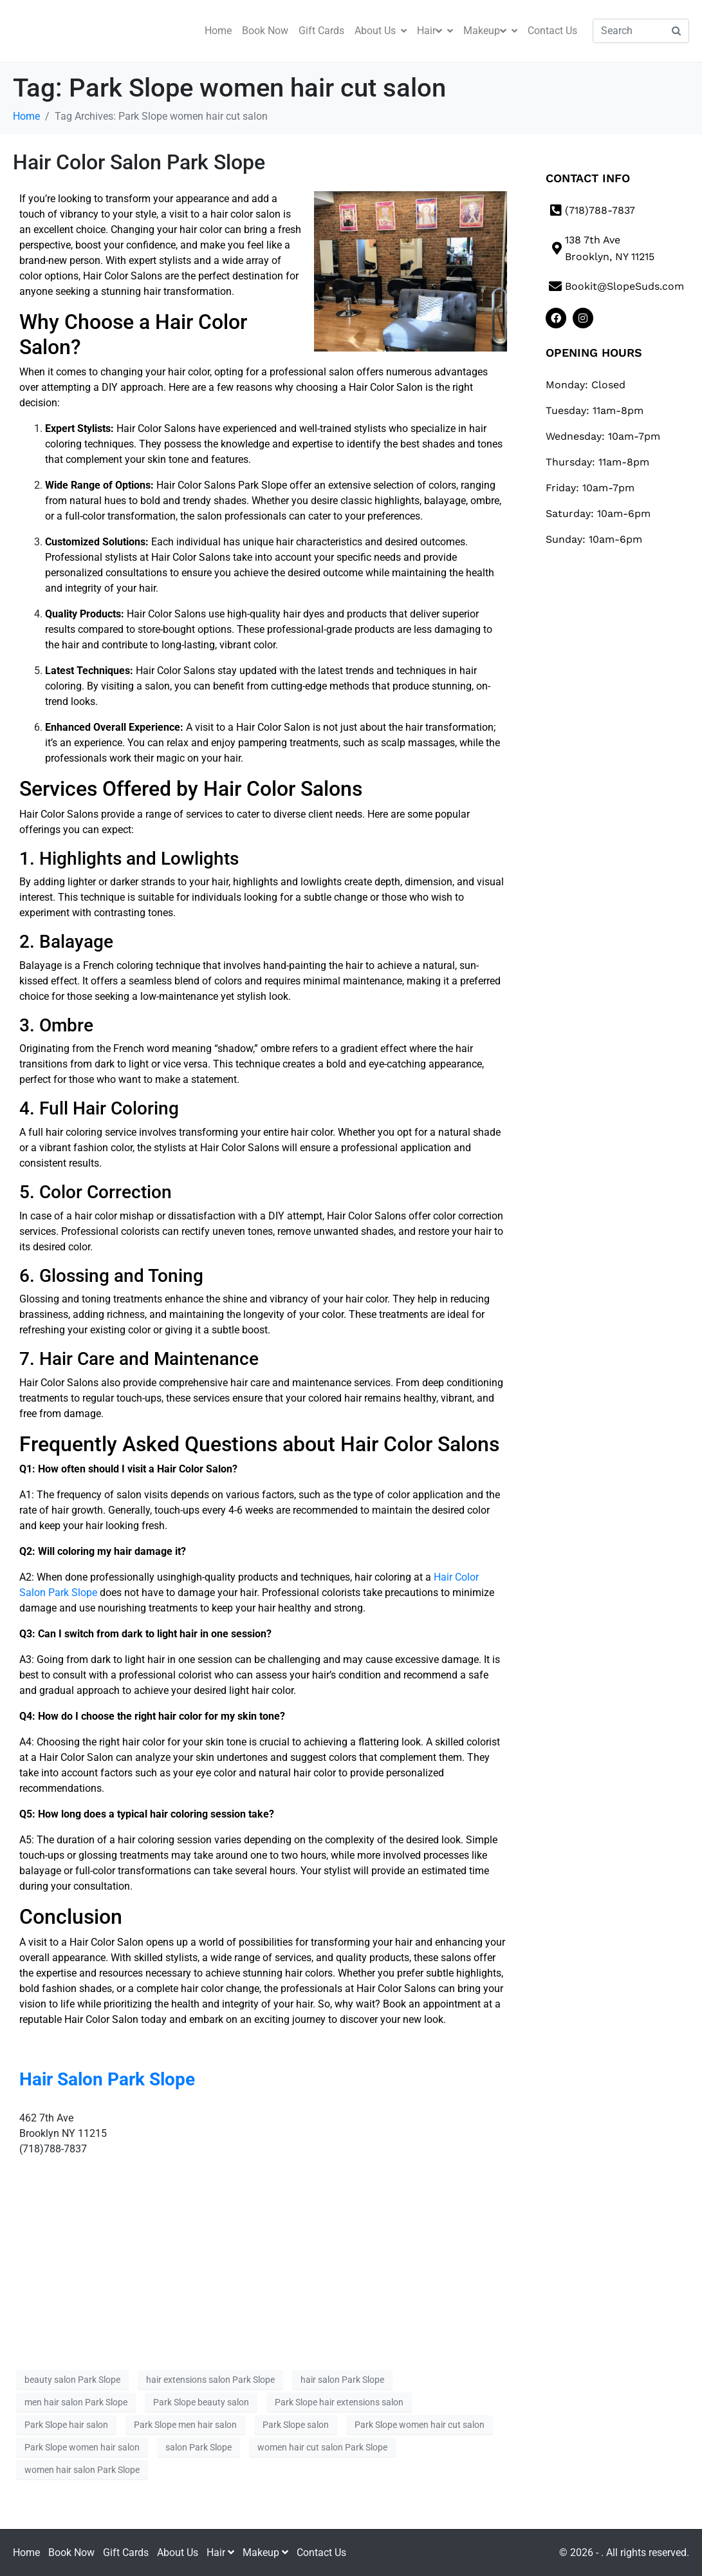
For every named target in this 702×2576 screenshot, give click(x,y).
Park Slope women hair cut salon (420, 2425)
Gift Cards (321, 30)
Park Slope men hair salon (185, 2425)
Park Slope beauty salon (201, 2402)
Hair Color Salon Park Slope (139, 162)
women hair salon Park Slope (82, 2470)
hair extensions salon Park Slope (210, 2379)
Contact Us (552, 30)
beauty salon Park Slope (72, 2379)
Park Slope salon (296, 2425)
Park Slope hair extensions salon (339, 2402)
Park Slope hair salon (66, 2425)
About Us (381, 30)
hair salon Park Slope (342, 2379)
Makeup (490, 30)
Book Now (265, 30)
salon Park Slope (198, 2447)
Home (218, 30)
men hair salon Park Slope (75, 2402)
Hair (435, 30)
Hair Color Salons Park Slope (221, 485)
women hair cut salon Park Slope (322, 2447)
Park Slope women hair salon (82, 2447)
